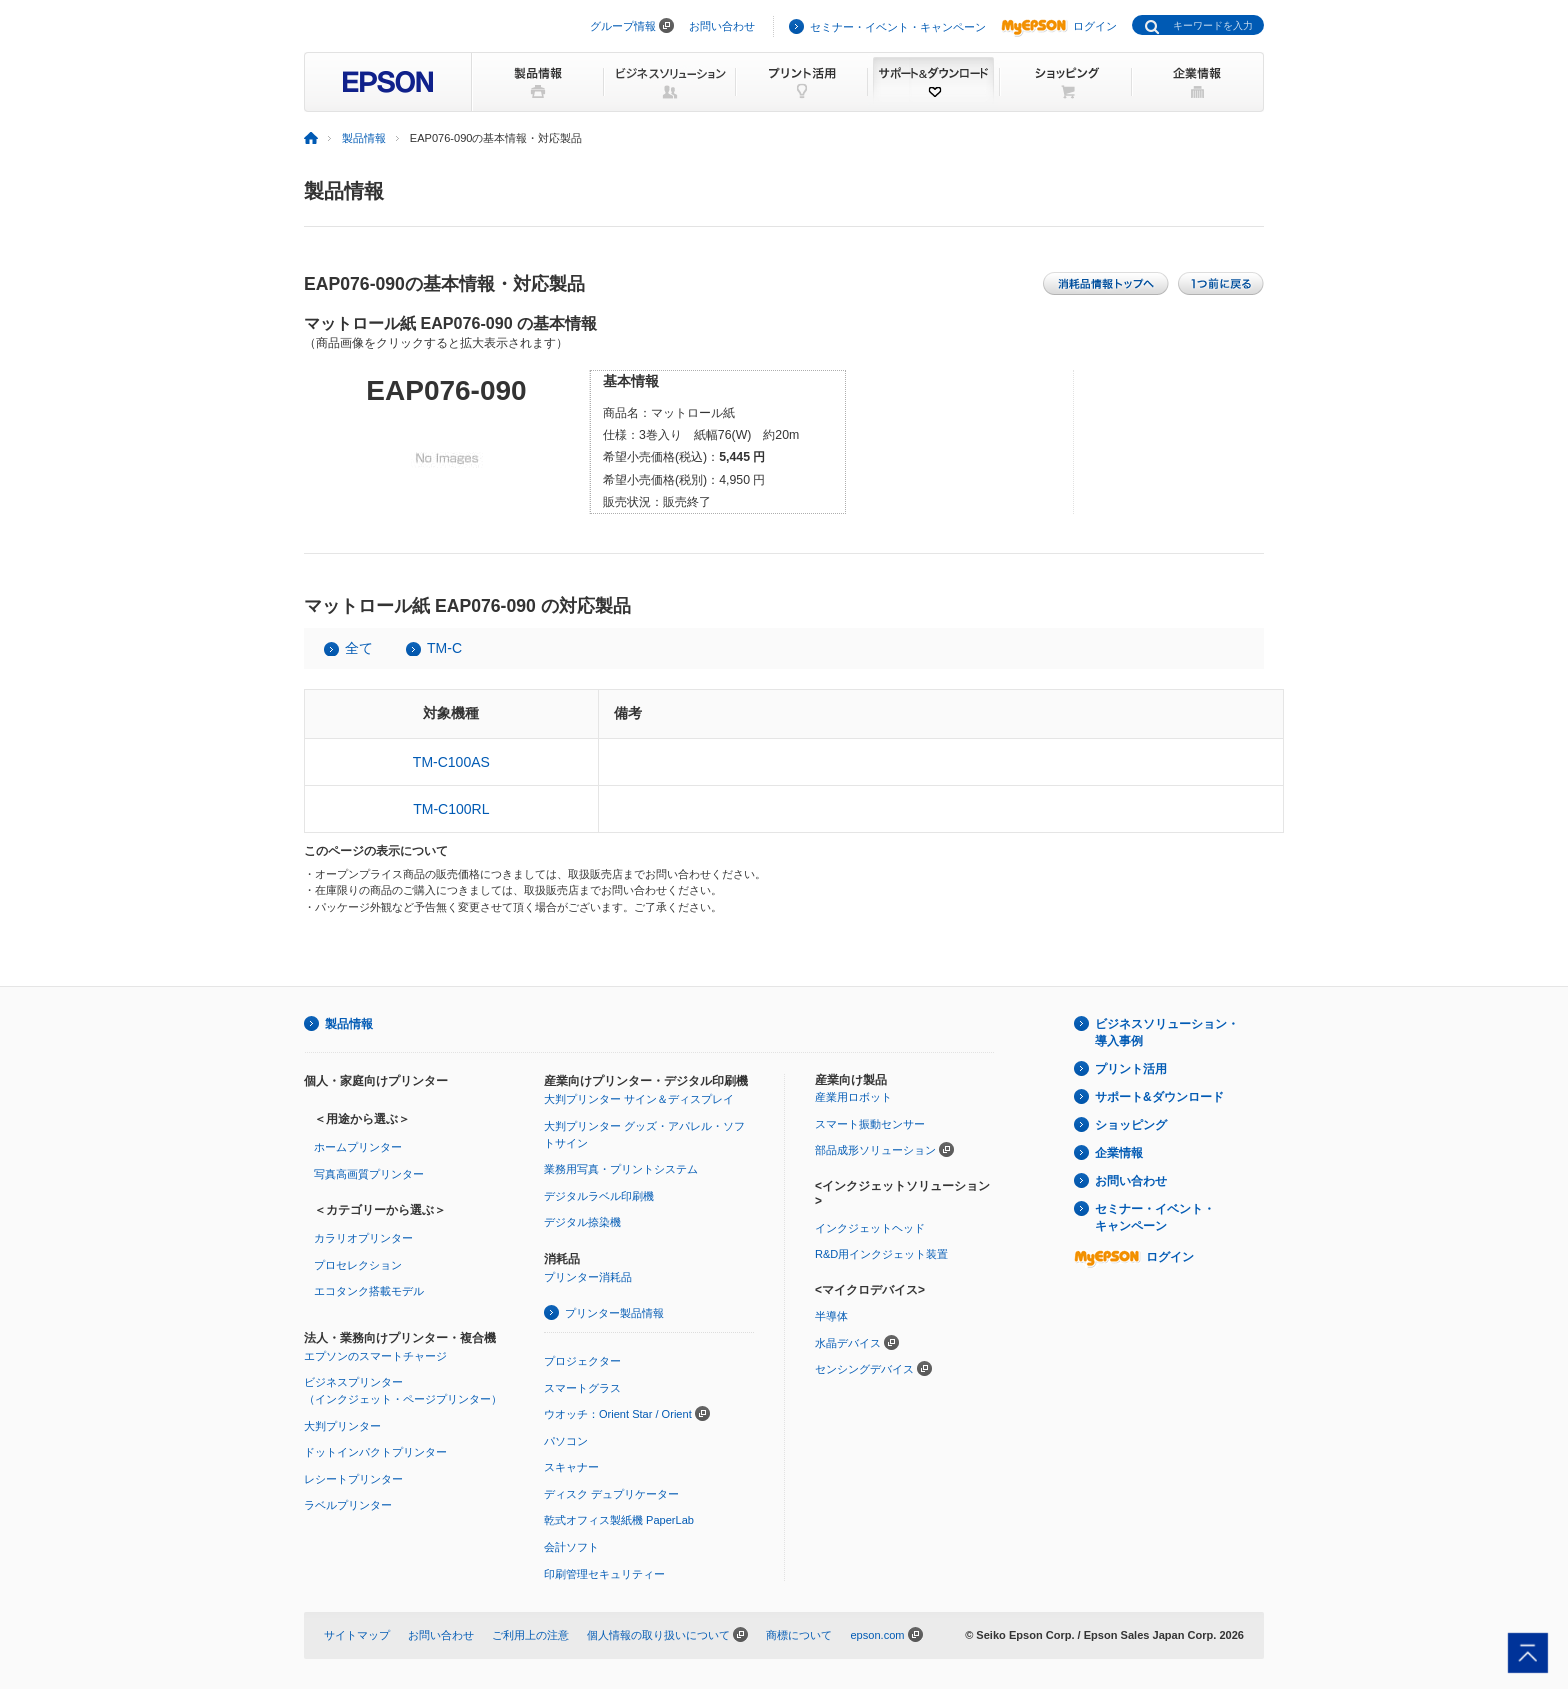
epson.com (877, 1635)
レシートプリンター (353, 1479)
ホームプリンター (358, 1147)
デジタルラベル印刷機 (599, 1196)
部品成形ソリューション (875, 1150)
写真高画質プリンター (369, 1174)
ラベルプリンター (348, 1505)
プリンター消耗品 (588, 1277)
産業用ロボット (853, 1097)
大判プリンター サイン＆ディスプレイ (639, 1099)
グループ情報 (623, 26)
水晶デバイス (848, 1343)
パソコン (566, 1441)
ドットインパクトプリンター (375, 1452)
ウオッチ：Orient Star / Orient (618, 1414)
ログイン (1059, 26)
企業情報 (1119, 1153)
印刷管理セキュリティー (604, 1574)
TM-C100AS (451, 762)
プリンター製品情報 (614, 1313)
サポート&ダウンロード (1159, 1097)
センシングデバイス (864, 1369)
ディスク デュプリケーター (611, 1494)
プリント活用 (1131, 1069)
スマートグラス (582, 1388)
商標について (799, 1635)
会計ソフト (571, 1547)
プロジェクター (582, 1361)
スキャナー (571, 1467)
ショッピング (1131, 1125)
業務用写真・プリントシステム (621, 1169)
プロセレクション (358, 1265)
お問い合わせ (722, 26)
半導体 (831, 1316)
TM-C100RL (451, 809)
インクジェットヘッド (870, 1228)
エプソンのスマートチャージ (375, 1356)
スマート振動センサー (870, 1124)
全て (359, 648)
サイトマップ (357, 1635)
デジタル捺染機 (582, 1222)
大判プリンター (342, 1426)
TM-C (444, 648)
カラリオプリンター (363, 1238)
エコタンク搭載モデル (369, 1291)
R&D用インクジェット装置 (881, 1254)
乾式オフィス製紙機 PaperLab (619, 1520)
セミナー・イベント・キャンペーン (898, 27)
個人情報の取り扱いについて (658, 1635)
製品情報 (364, 138)
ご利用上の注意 (530, 1635)
